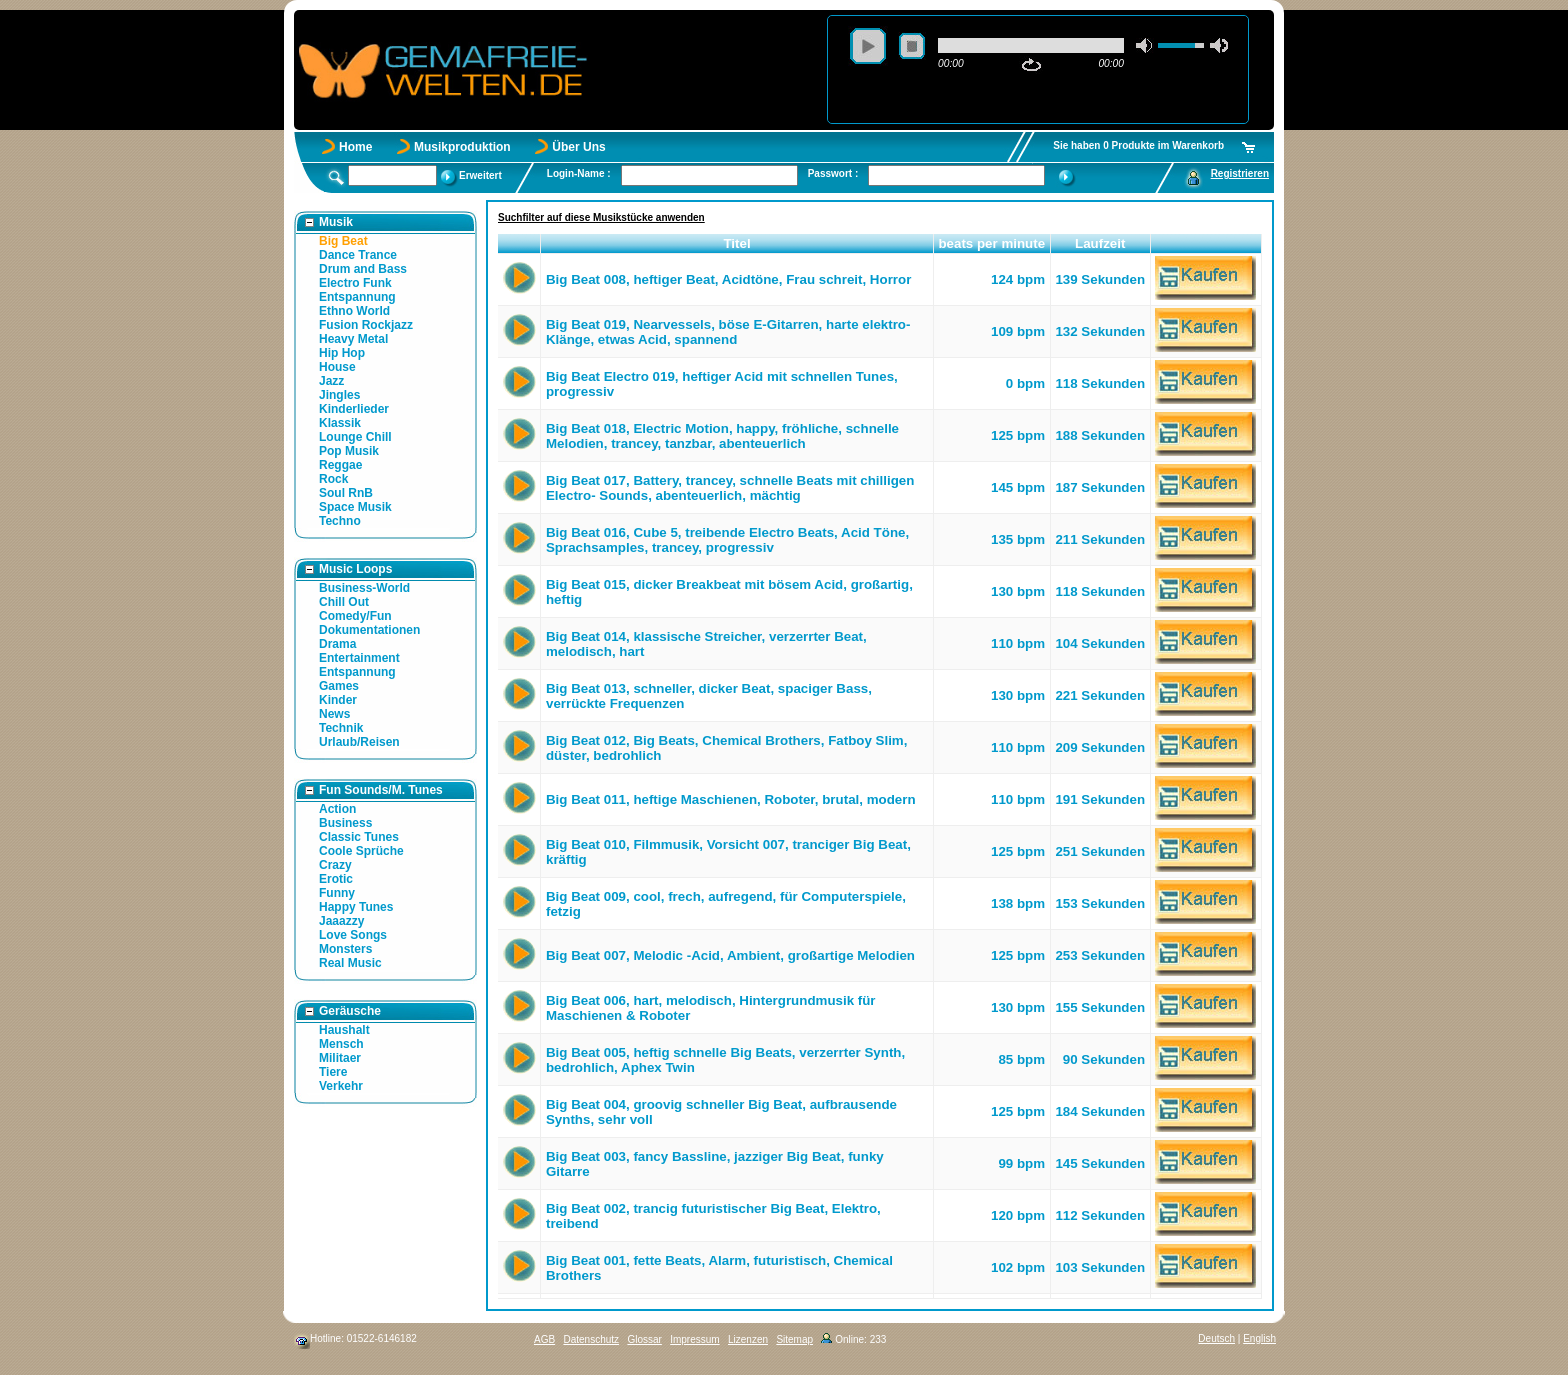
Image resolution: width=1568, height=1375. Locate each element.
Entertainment (359, 658)
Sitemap (794, 1339)
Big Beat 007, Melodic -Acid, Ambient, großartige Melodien (730, 955)
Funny (337, 893)
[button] (519, 244)
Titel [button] (736, 243)
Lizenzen (748, 1339)
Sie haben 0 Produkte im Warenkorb (1138, 145)
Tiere (333, 1072)
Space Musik (355, 507)
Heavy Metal (353, 339)
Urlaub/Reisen (359, 742)
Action (337, 809)
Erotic (336, 879)
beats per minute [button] (991, 243)
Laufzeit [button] (1100, 243)
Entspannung (357, 297)
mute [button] (1145, 45)
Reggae (340, 465)
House (337, 367)
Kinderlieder (354, 409)
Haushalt (344, 1030)
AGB (544, 1339)
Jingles (339, 395)
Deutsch (1216, 1338)
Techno (340, 521)
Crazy (335, 865)
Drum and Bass (363, 269)
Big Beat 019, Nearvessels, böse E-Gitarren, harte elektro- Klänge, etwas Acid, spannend (728, 332)
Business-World (364, 588)
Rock (333, 479)
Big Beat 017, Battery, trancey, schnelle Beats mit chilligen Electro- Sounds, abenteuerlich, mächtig (730, 488)
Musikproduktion (462, 147)
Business (345, 823)
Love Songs (353, 935)
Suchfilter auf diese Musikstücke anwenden (601, 217)
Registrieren (1240, 173)
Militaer (340, 1058)
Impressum (694, 1339)
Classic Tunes (359, 837)
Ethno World (354, 311)
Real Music (350, 963)
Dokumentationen (369, 630)
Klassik (340, 423)
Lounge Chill (355, 437)
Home (355, 147)
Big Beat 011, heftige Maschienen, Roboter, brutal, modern (731, 799)
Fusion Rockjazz (366, 325)
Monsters (345, 949)
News (334, 714)
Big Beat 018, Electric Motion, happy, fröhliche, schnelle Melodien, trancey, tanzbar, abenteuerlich (722, 436)
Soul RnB (346, 493)
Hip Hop (342, 353)
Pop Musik (349, 451)
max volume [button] (1219, 45)
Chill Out (344, 602)
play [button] (868, 46)
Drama (337, 644)
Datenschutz (591, 1339)
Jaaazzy (341, 921)
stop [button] (912, 46)
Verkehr (341, 1086)
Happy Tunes (356, 907)
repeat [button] (1031, 65)
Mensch (341, 1044)
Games (339, 686)
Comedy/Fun (355, 616)
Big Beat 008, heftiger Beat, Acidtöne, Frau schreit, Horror (728, 279)
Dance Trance (358, 255)
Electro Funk (355, 283)
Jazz (331, 381)
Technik (341, 728)
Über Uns (578, 147)
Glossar (644, 1339)
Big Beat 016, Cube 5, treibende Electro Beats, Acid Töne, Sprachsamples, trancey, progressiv (727, 540)
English (1259, 1338)
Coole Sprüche (361, 851)
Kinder (338, 700)
